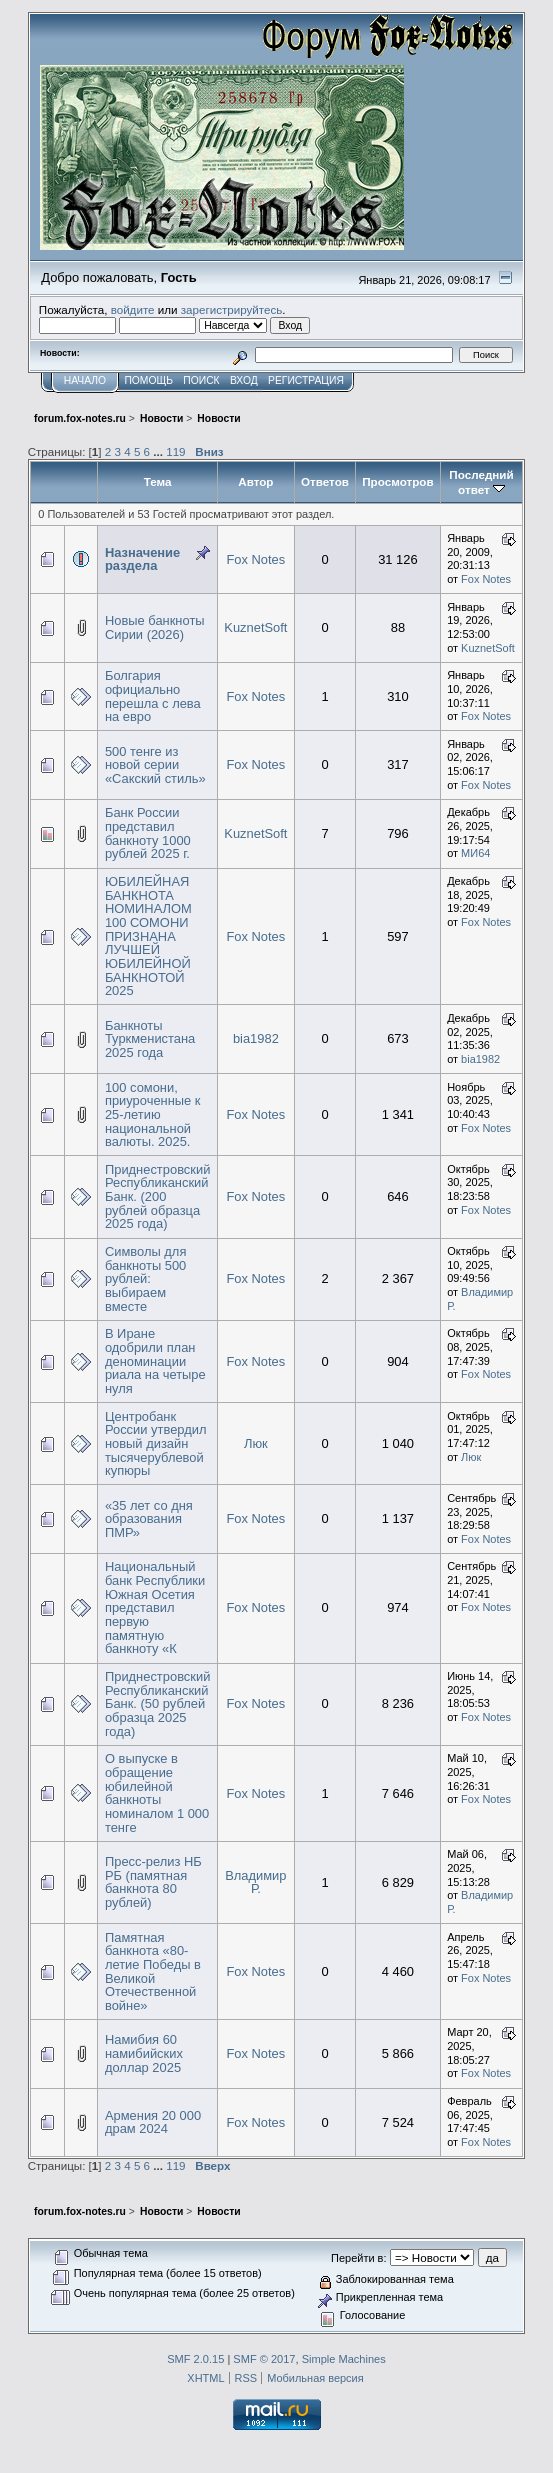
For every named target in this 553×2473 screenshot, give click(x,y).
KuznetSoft (255, 627)
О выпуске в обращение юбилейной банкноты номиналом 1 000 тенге (157, 1792)
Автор (255, 481)
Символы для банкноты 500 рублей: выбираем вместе (145, 1279)
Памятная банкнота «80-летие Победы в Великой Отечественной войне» (153, 1971)
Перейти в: (358, 2258)
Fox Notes (255, 559)
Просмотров (397, 481)
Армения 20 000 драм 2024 (153, 2122)
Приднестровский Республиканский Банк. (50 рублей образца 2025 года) (157, 1704)
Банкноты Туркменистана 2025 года (150, 1039)
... (159, 451)
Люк (256, 1443)
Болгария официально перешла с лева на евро (153, 696)
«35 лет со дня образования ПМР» (149, 1519)
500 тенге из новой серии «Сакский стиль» (155, 765)
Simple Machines (344, 2359)
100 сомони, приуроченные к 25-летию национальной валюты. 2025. (153, 1115)
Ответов (325, 481)
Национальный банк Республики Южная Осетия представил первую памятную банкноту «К (155, 1607)
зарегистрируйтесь (232, 309)
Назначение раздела (142, 559)
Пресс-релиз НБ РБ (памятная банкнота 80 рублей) (153, 1882)
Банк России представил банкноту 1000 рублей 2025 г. (148, 833)
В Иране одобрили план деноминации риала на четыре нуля (155, 1361)
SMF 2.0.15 (195, 2359)
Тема (158, 481)
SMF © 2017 (264, 2359)
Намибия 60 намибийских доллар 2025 (144, 2053)
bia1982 (256, 1038)
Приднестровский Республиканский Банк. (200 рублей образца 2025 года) (157, 1197)
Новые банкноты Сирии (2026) (155, 627)
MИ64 (475, 853)
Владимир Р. (255, 1882)
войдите (133, 309)
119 (175, 451)
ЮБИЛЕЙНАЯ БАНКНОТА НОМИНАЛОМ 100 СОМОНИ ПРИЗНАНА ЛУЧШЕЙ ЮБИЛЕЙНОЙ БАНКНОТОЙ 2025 (148, 936)
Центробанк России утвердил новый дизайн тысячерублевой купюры (156, 1444)
